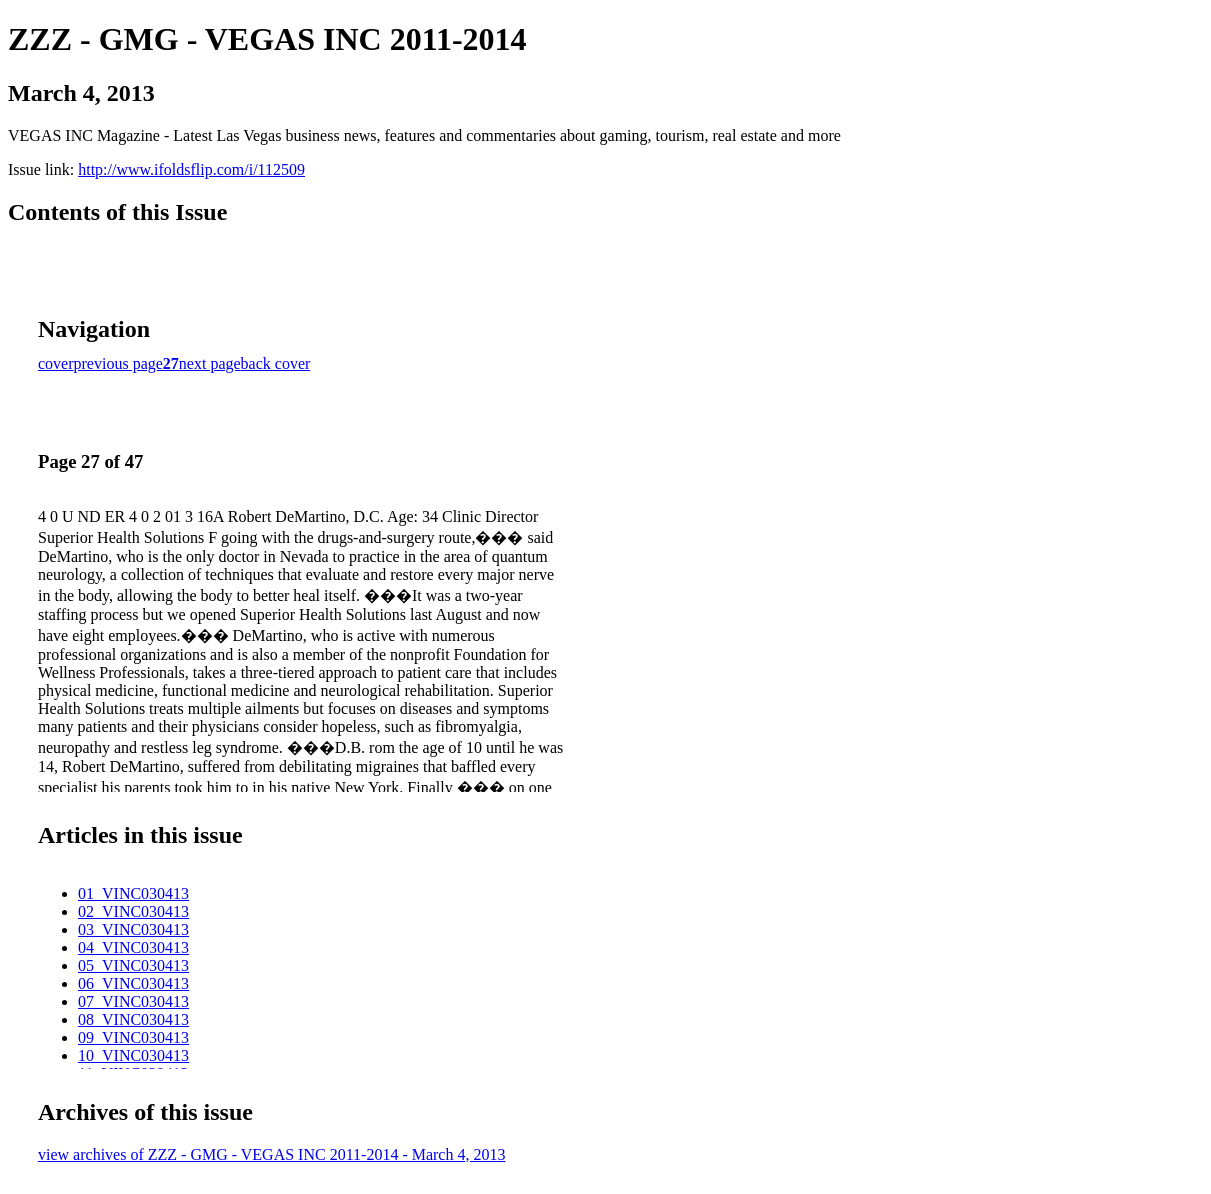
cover (56, 363)
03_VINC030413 (133, 929)
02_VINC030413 (133, 911)
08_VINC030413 (133, 1019)
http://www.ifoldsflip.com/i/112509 (191, 169)
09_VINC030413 (133, 1037)
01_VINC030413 (133, 893)
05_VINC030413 (133, 965)
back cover (276, 363)
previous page (118, 363)
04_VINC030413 (133, 947)
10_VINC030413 (133, 1055)
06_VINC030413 (133, 983)
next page (210, 363)
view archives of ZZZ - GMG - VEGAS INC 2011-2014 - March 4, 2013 (271, 1154)
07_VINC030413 (133, 1001)
